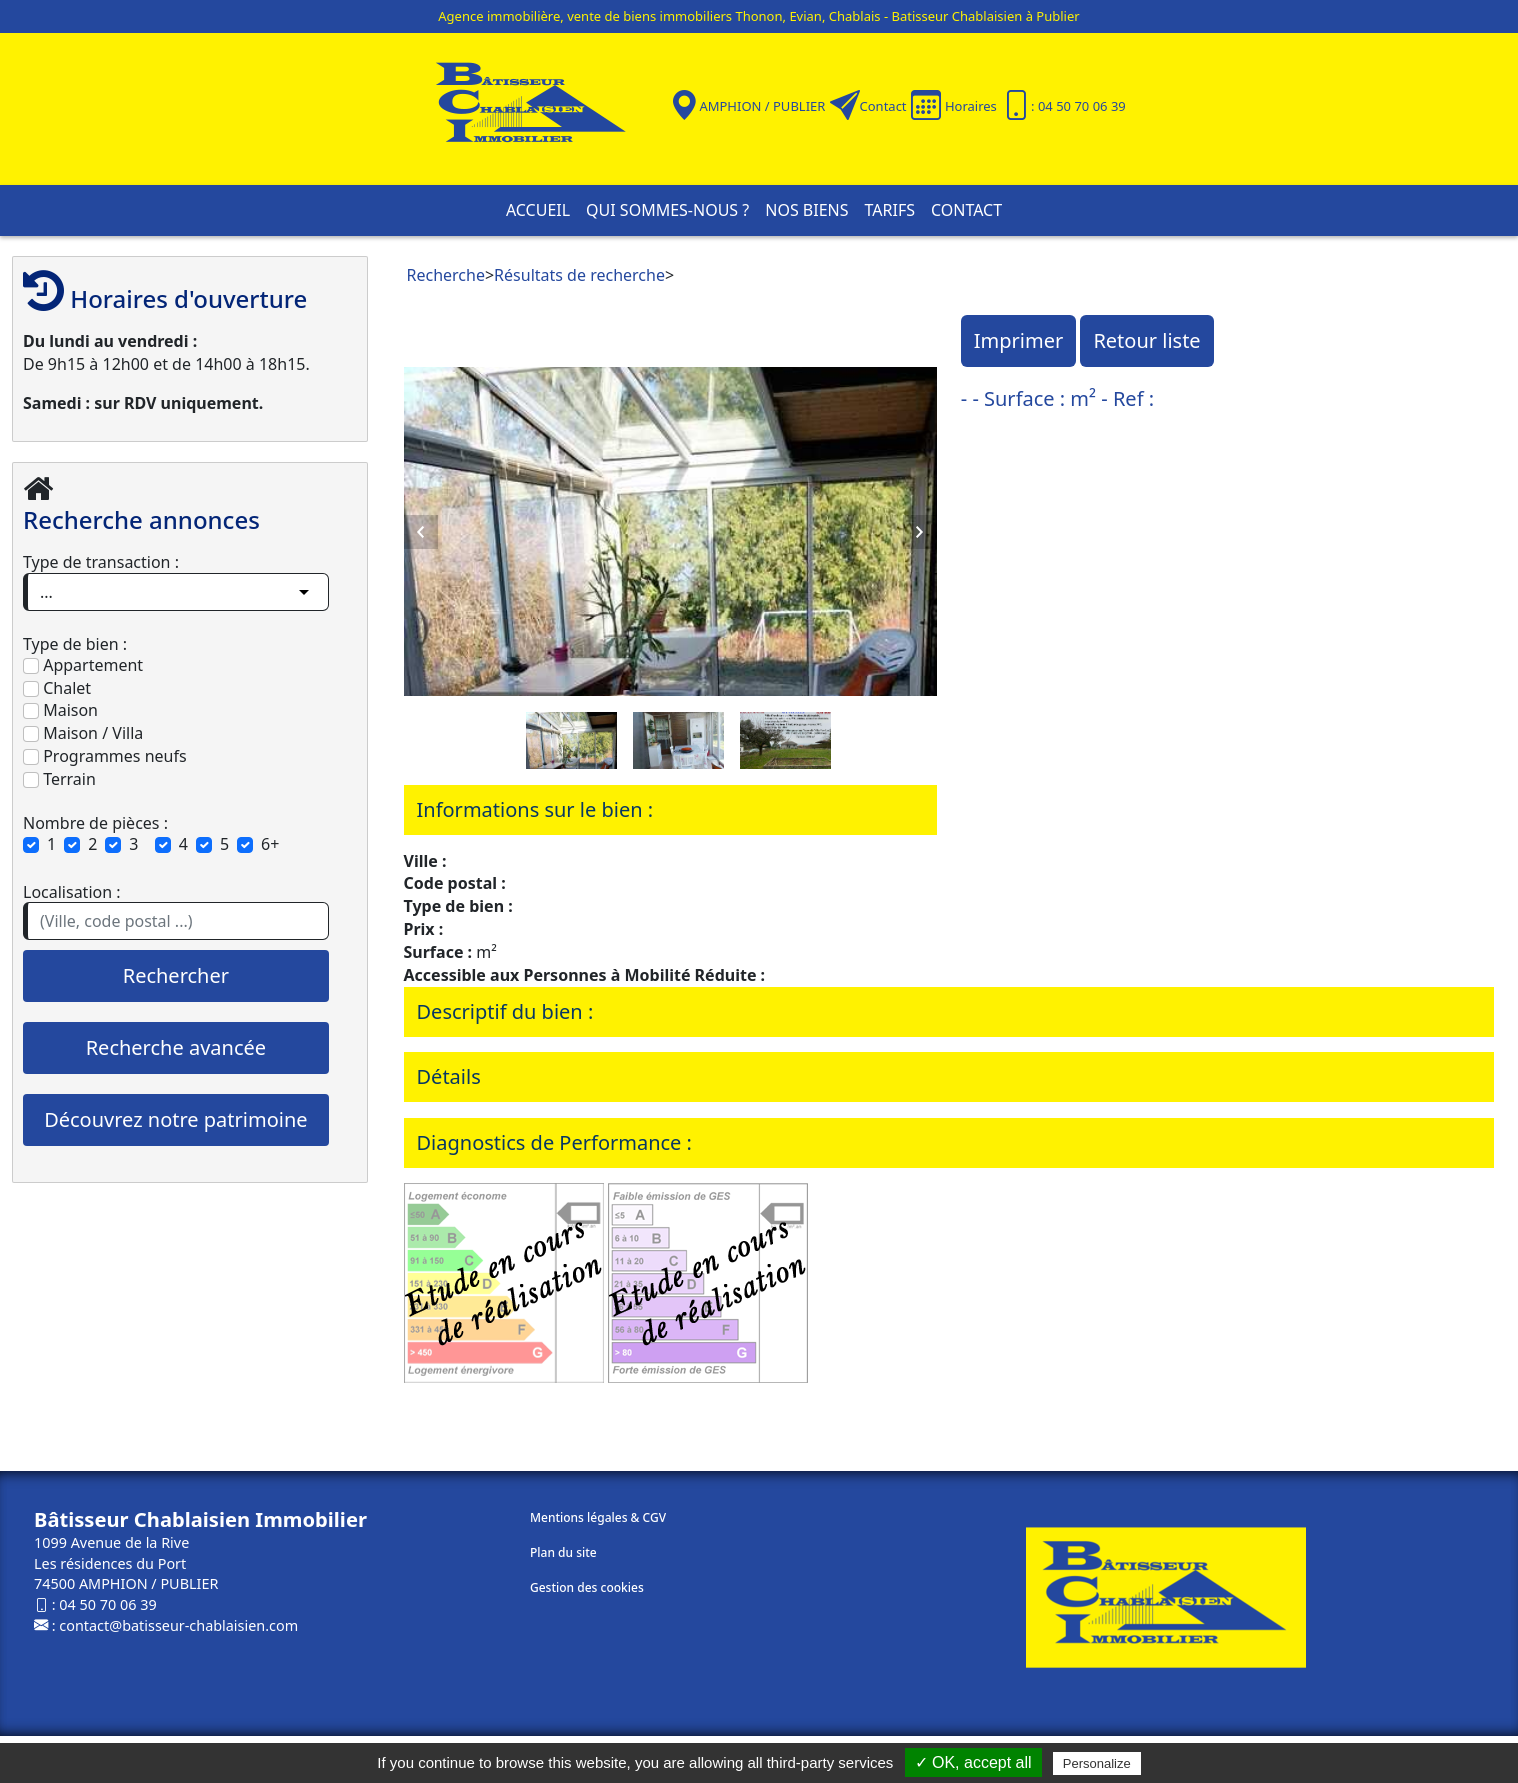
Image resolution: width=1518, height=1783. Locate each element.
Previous (421, 532)
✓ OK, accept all (973, 1762)
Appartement (83, 665)
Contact (883, 106)
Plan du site (563, 1552)
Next (920, 532)
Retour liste (1146, 340)
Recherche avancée (176, 1047)
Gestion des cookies (587, 1587)
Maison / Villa (83, 733)
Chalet (57, 688)
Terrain (59, 779)
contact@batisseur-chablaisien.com (178, 1625)
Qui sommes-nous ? (667, 210)
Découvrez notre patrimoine (175, 1119)
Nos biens (806, 210)
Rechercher (176, 975)
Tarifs (890, 210)
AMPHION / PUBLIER (762, 106)
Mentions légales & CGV (598, 1517)
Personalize (1097, 1763)
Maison (60, 710)
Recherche (446, 275)
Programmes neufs (105, 756)
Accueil (538, 210)
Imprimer (1018, 340)
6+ (270, 844)
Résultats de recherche (579, 275)
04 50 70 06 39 (107, 1604)
